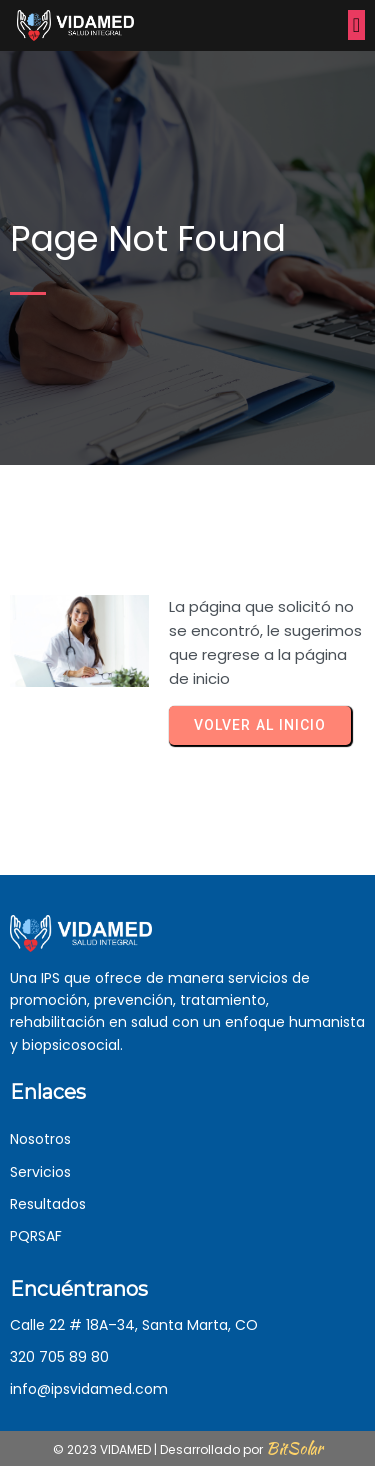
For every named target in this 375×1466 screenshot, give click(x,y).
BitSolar (294, 1448)
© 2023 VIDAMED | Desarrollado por (159, 1449)
